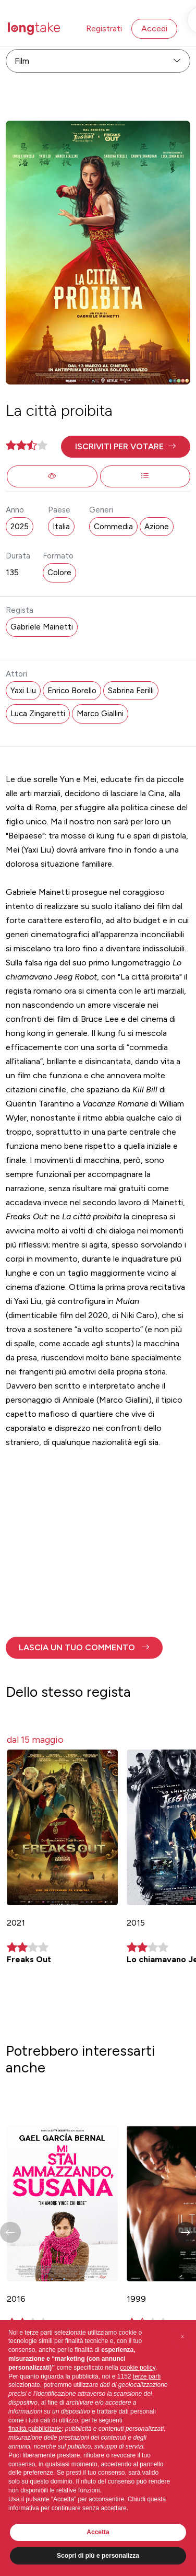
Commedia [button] (113, 526)
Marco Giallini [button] (100, 713)
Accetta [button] (98, 2532)
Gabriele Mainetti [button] (41, 627)
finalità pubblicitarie (35, 2428)
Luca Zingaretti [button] (37, 713)
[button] (125, 447)
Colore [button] (59, 572)
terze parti (147, 2376)
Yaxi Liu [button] (23, 690)
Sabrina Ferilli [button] (131, 690)
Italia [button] (61, 526)
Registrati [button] (104, 28)
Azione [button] (156, 526)
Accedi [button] (154, 28)
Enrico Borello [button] (71, 690)
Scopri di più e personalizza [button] (98, 2555)
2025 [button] (19, 526)
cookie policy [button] (137, 2367)
